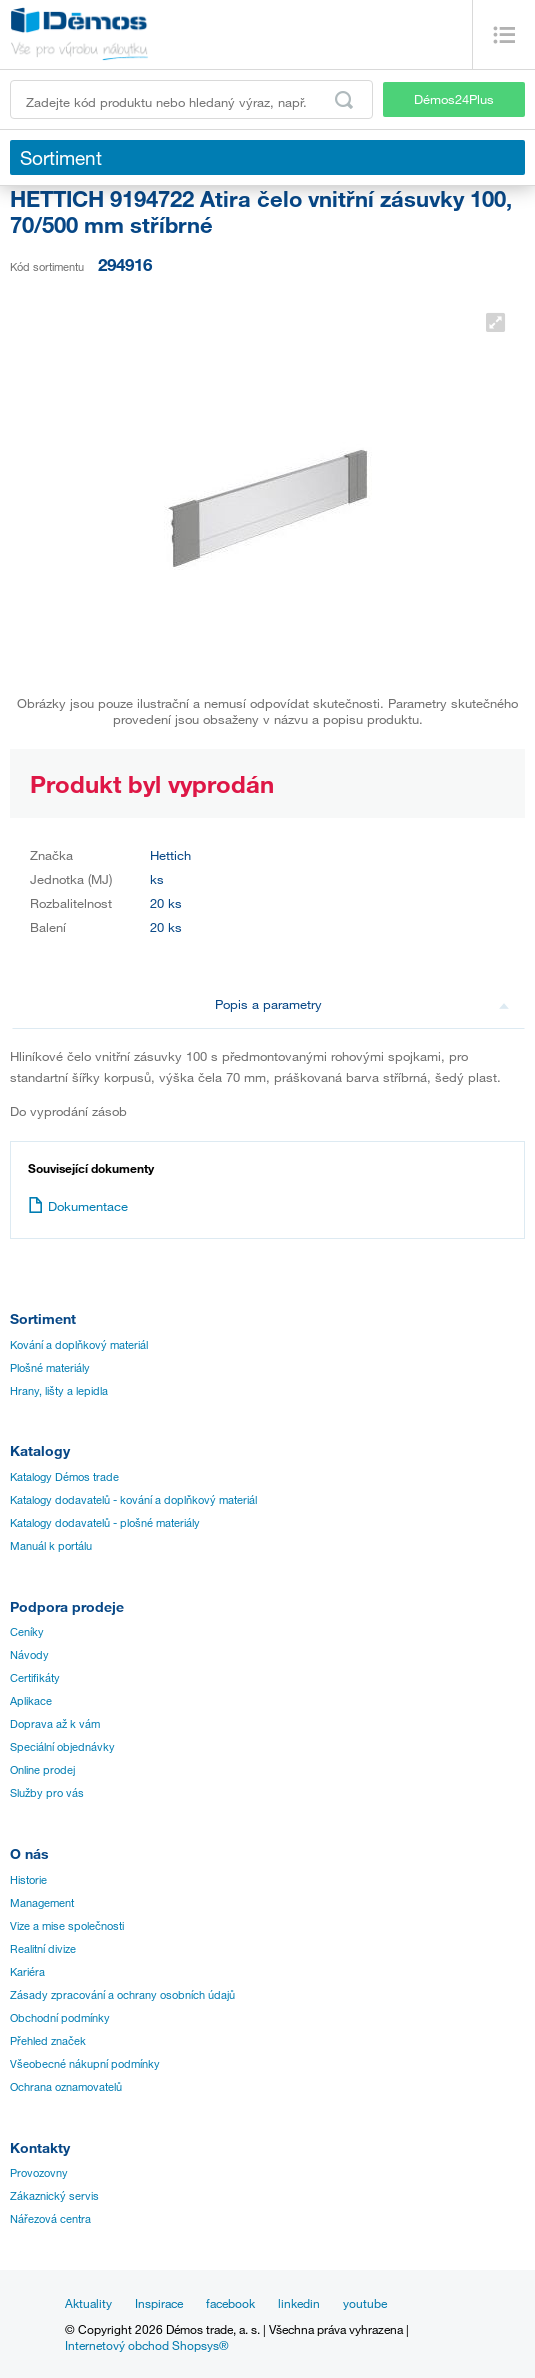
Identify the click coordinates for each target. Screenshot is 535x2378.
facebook (230, 2303)
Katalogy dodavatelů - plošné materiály (105, 1523)
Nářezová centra (50, 2219)
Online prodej (42, 1770)
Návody (29, 1655)
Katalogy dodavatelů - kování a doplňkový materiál (133, 1500)
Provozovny (39, 2173)
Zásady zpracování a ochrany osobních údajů (122, 1995)
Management (42, 1903)
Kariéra (27, 1972)
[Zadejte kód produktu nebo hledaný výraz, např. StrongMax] (191, 99)
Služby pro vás (47, 1793)
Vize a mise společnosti (67, 1926)
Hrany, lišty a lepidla (59, 1391)
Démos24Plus (454, 99)
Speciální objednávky (62, 1747)
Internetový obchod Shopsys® (147, 2345)
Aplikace (31, 1701)
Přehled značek (48, 2041)
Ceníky (27, 1632)
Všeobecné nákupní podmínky (85, 2064)
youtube (365, 2303)
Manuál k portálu (51, 1546)
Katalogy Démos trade (64, 1477)
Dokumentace (78, 1206)
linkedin (299, 2303)
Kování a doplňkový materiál (79, 1345)
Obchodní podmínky (60, 2018)
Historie (28, 1880)
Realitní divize (43, 1949)
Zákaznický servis (54, 2196)
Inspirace (159, 2303)
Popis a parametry (362, 1004)
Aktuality (88, 2303)
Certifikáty (35, 1678)
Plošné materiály (50, 1368)
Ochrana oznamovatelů (66, 2087)
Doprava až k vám (55, 1724)
